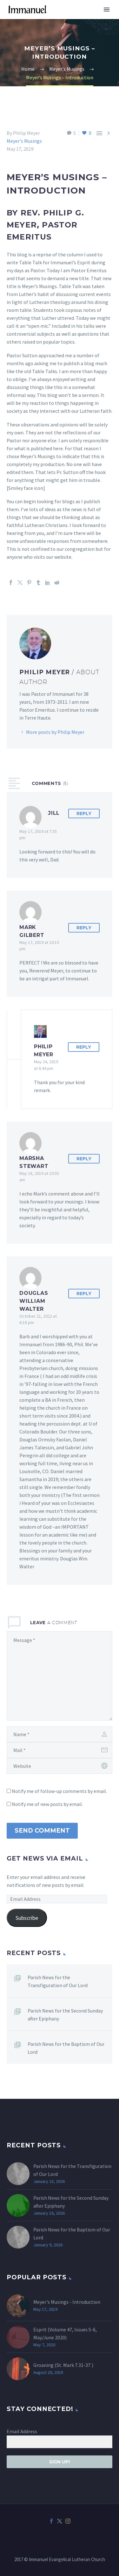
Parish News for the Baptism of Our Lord (66, 2048)
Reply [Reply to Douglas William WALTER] (83, 1293)
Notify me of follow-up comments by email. (59, 1791)
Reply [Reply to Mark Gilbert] (83, 928)
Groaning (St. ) (63, 2365)
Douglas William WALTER (33, 1301)
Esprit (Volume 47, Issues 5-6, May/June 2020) (65, 2333)
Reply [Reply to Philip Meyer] (83, 1047)
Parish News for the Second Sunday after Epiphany (65, 2014)
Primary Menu (106, 9)
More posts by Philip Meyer (55, 732)
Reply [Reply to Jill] (83, 813)
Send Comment (42, 1830)
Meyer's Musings (24, 141)
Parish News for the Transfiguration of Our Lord (58, 1981)
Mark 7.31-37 (76, 2365)
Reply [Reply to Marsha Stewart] (83, 1159)
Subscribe (27, 1917)
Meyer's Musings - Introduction (66, 2302)
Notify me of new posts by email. (47, 1804)
